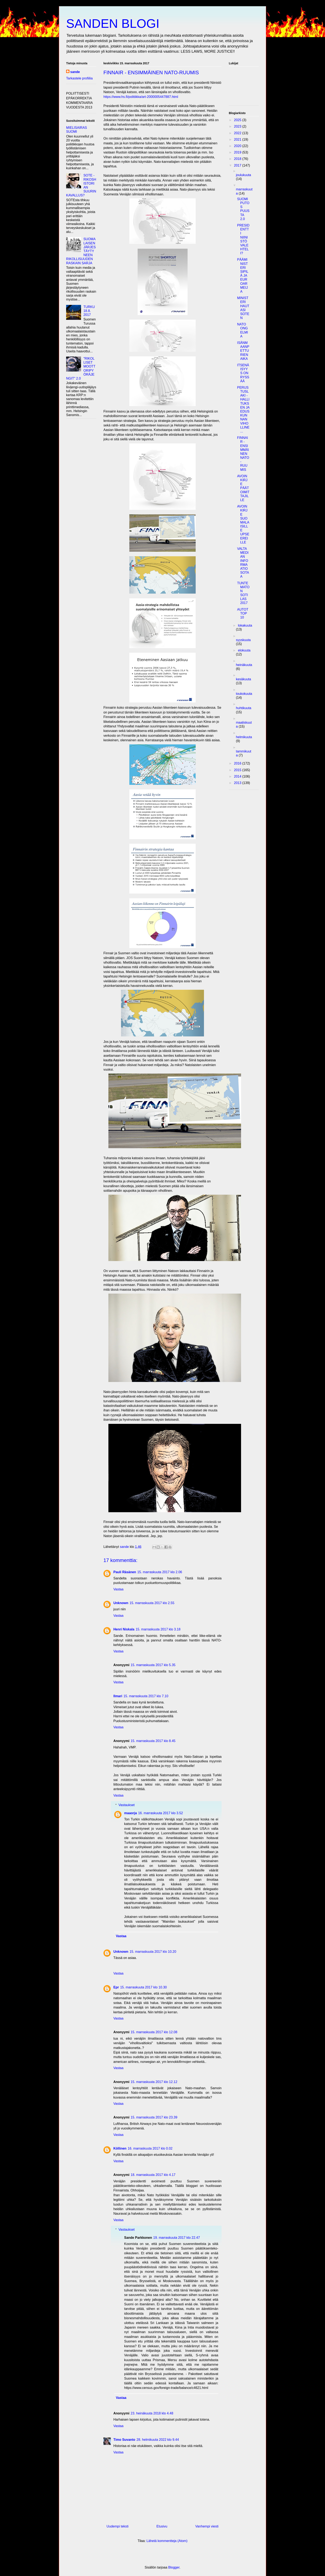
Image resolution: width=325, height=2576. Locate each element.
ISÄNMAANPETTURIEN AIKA (243, 350)
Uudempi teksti (118, 2526)
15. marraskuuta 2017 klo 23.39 (154, 2117)
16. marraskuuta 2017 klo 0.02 (150, 2148)
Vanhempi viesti (206, 2526)
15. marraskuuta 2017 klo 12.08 (154, 2032)
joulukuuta (243, 175)
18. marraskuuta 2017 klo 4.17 (153, 2175)
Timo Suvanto (124, 2439)
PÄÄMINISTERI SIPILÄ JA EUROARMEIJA (242, 275)
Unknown (120, 1603)
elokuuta (244, 650)
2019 (238, 152)
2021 (238, 139)
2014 (238, 776)
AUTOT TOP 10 (242, 613)
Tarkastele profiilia (79, 78)
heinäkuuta (244, 665)
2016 (238, 763)
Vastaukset (127, 1805)
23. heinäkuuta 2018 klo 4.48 (152, 2413)
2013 (238, 783)
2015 (238, 770)
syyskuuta (243, 640)
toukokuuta (244, 693)
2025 (238, 120)
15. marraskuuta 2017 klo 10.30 (143, 1987)
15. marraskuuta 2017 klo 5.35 (153, 1665)
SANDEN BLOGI (112, 23)
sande (75, 72)
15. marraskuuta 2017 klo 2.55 (152, 1603)
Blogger (173, 2567)
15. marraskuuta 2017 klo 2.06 (159, 1572)
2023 (238, 126)
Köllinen (119, 2148)
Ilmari (117, 1696)
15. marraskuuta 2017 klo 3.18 (158, 1629)
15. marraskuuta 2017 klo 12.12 (154, 2082)
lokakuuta (245, 625)
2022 (238, 133)
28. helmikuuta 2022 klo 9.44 (158, 2439)
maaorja (130, 1813)
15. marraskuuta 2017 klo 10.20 (153, 1951)
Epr (116, 1987)
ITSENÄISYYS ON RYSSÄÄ (243, 373)
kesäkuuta (243, 679)
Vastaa (118, 1589)
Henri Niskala (123, 1629)
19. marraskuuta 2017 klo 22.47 (176, 2237)
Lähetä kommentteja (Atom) (167, 2541)
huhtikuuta (243, 708)
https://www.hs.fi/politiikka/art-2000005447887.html (140, 97)
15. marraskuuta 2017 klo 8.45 (153, 1741)
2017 (238, 165)
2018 (238, 159)
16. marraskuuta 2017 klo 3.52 (160, 1813)
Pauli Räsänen (124, 1572)
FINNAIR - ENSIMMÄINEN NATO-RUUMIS (243, 453)
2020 (238, 146)
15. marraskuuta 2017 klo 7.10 (146, 1696)
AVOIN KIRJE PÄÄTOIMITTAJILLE (243, 488)
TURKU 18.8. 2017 (89, 311)
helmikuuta (244, 737)
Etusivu (161, 2526)
